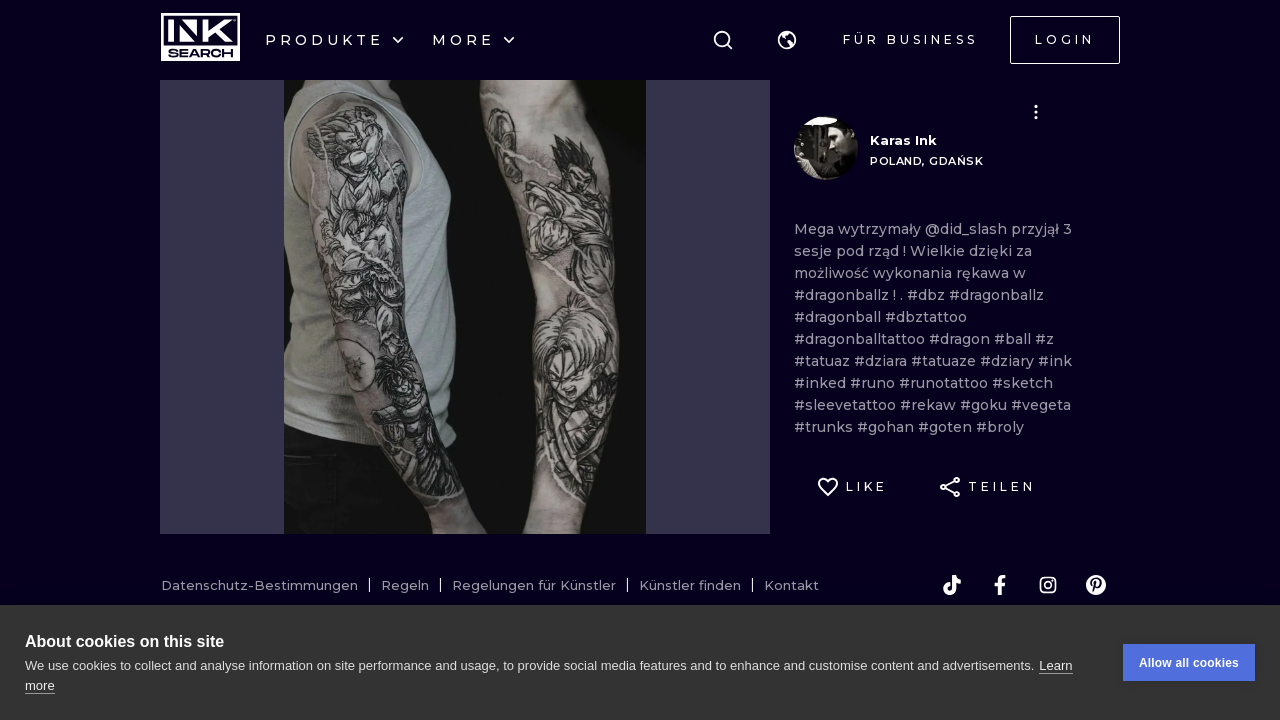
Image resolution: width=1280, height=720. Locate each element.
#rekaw (930, 405)
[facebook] (1000, 585)
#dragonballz (843, 295)
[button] (787, 40)
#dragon (961, 339)
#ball (1014, 339)
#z (1044, 339)
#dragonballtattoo (861, 339)
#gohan (887, 427)
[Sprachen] (787, 40)
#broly (1000, 427)
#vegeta (1041, 405)
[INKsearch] (200, 40)
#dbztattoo (926, 317)
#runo (874, 383)
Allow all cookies (1189, 663)
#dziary (1009, 361)
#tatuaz (824, 361)
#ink (1055, 361)
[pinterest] (1096, 585)
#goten (947, 427)
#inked (822, 383)
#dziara (882, 361)
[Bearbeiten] (1036, 112)
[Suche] (723, 40)
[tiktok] (952, 585)
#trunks (825, 427)
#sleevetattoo (847, 405)
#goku (985, 405)
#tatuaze (945, 361)
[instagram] (1048, 585)
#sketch (1022, 383)
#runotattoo (945, 383)
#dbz (928, 295)
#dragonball (839, 317)
